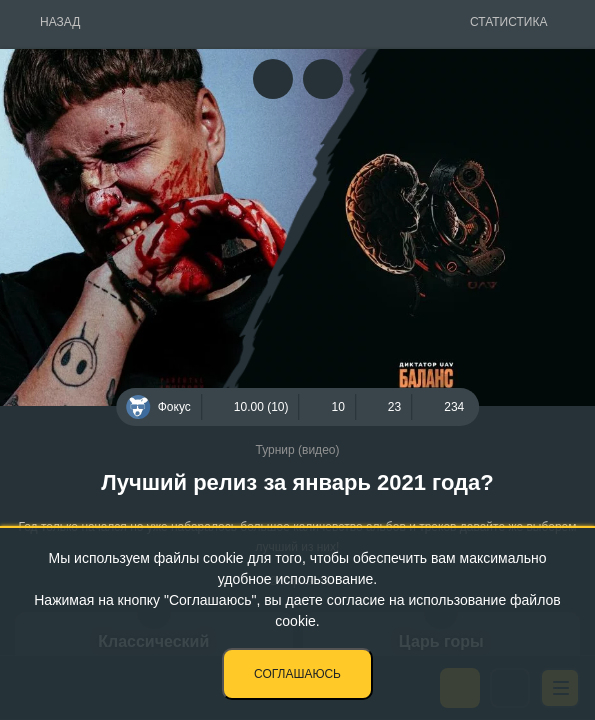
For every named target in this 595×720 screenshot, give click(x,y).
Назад (60, 22)
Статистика (508, 22)
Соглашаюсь (297, 674)
